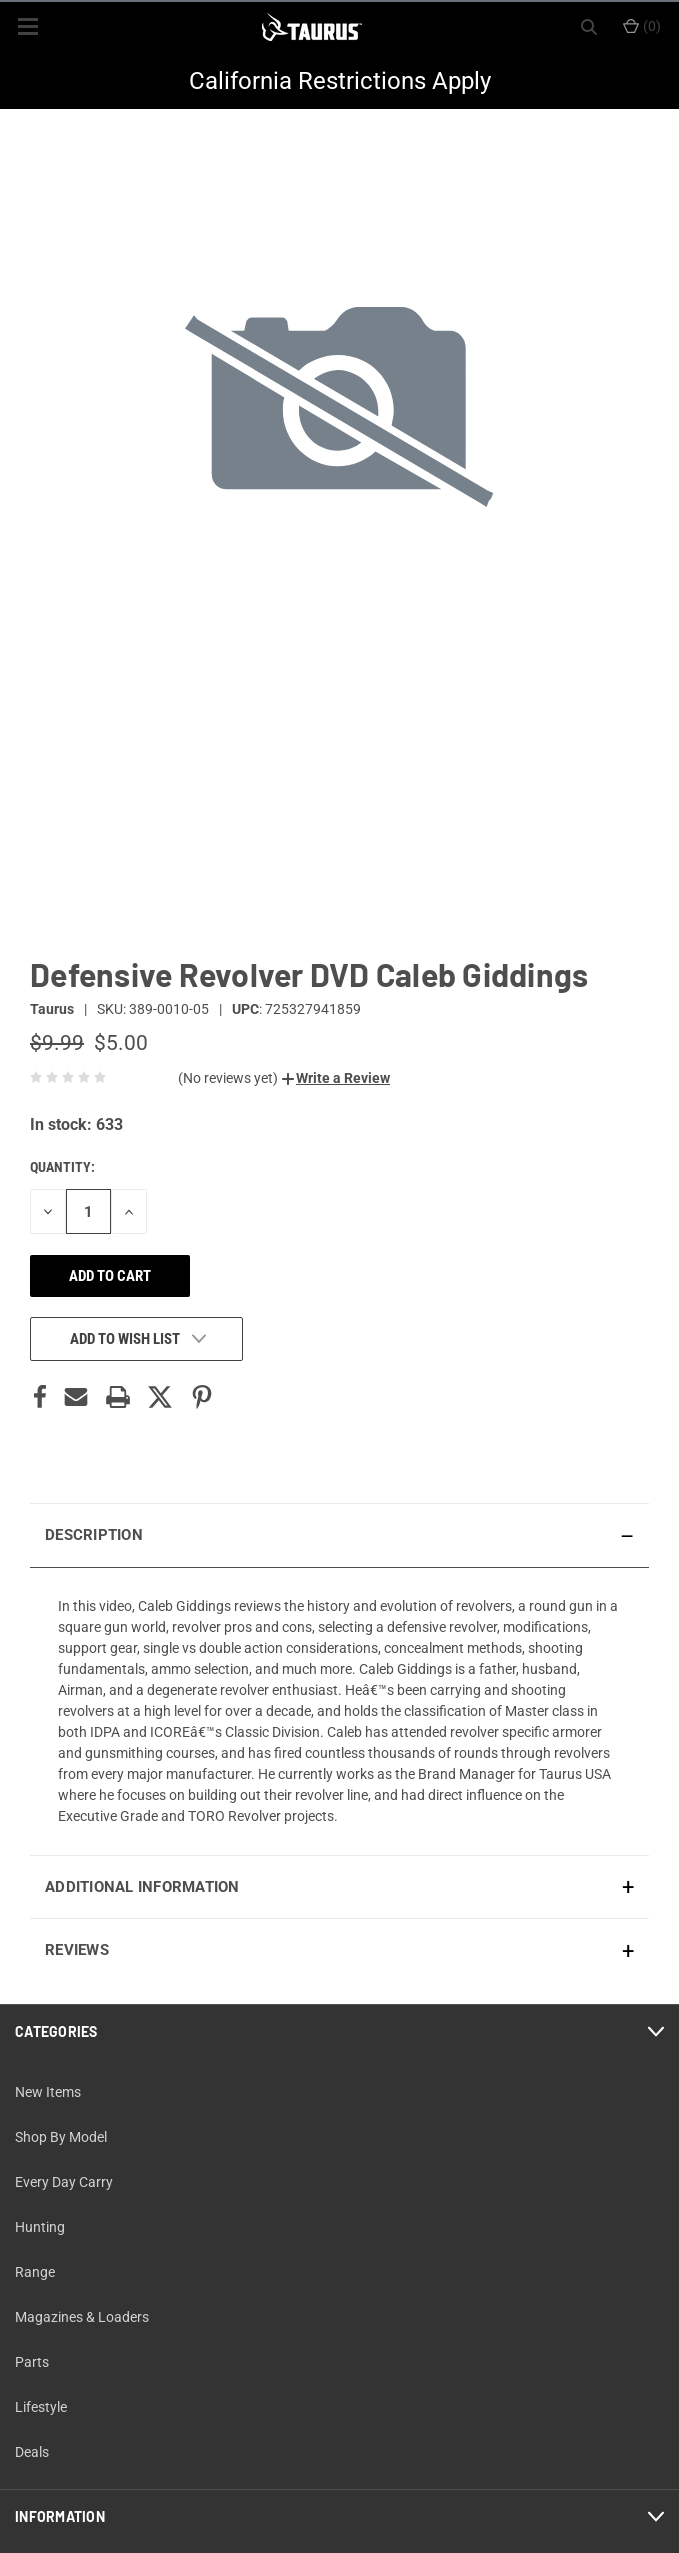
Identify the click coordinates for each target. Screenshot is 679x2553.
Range (35, 2272)
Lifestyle (41, 2407)
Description (94, 1535)
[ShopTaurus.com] (312, 27)
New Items (48, 2092)
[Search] (589, 27)
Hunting (40, 2227)
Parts (32, 2362)
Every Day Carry (64, 2182)
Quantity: (62, 1167)
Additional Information (142, 1887)
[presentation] (339, 1711)
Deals (32, 2452)
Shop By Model (61, 2137)
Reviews (77, 1950)
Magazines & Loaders (82, 2317)
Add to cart (110, 1276)
